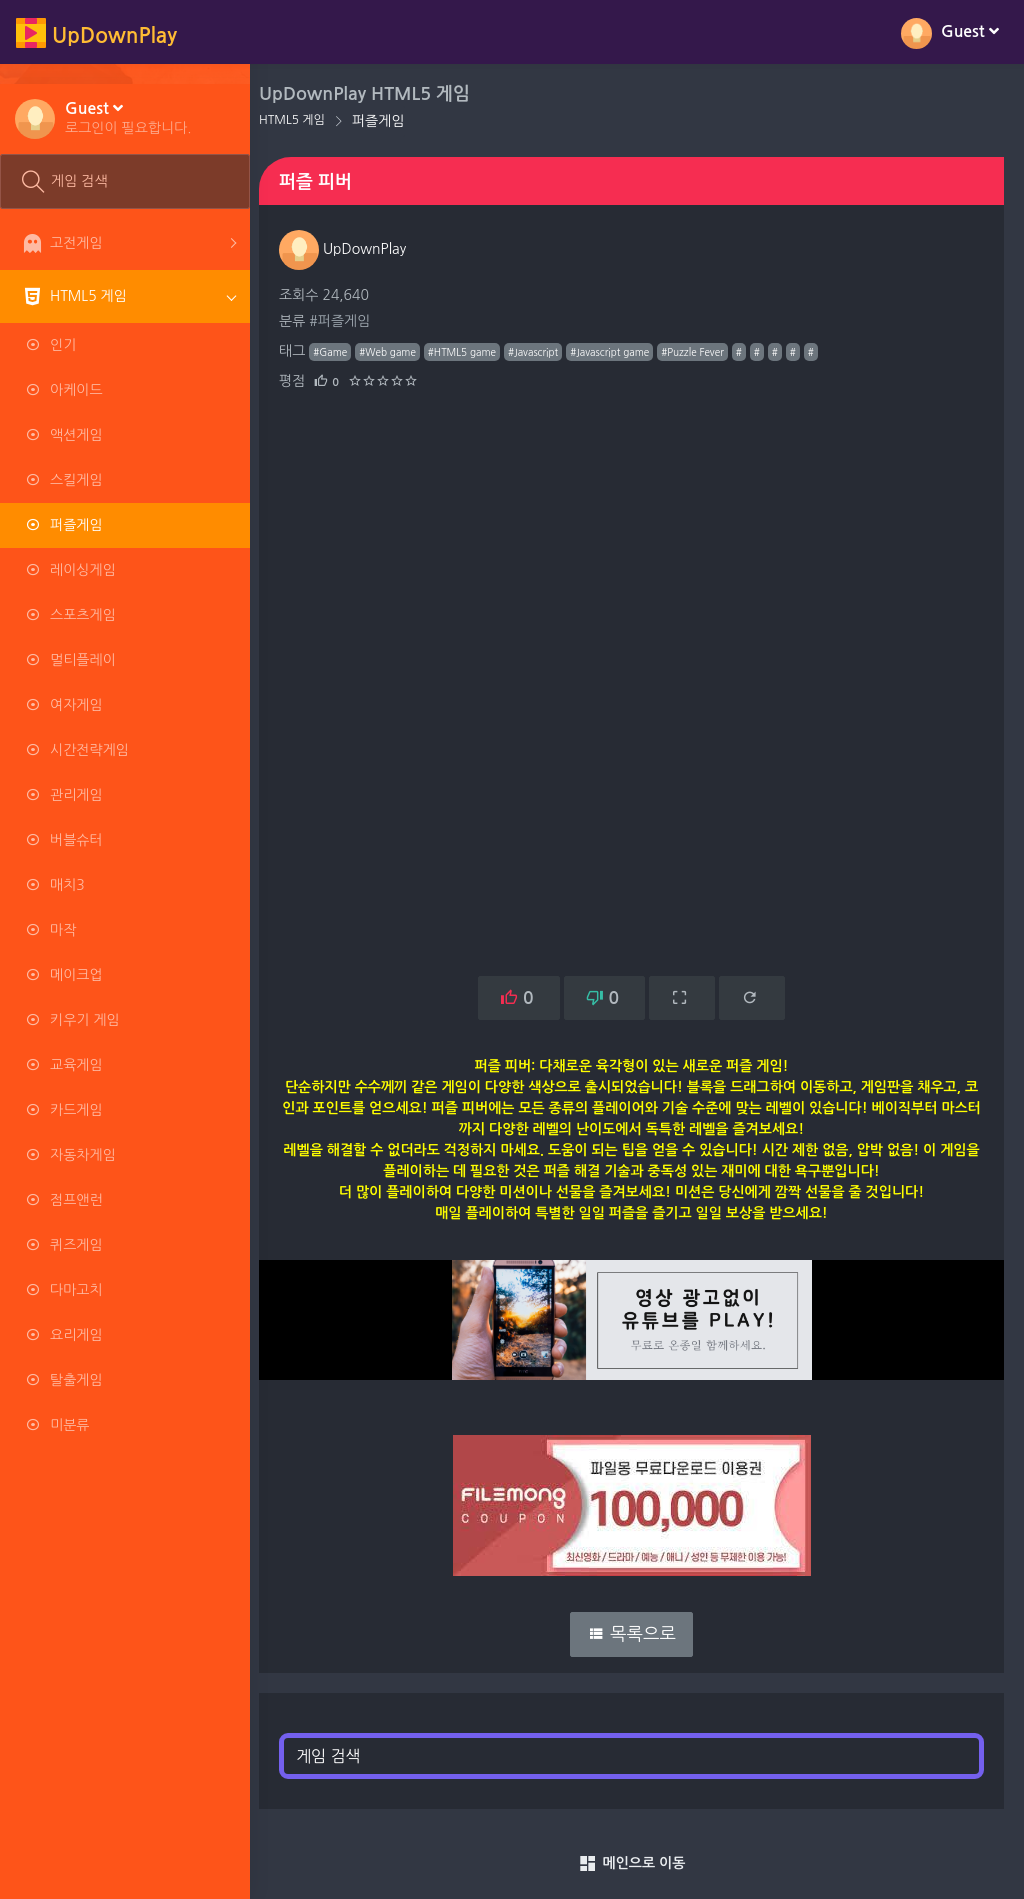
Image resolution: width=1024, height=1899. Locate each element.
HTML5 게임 (303, 120)
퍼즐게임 (389, 121)
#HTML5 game (473, 352)
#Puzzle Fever (703, 352)
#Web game (398, 352)
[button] (128, 117)
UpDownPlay (353, 249)
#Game (341, 352)
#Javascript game (620, 352)
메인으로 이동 (637, 1864)
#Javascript (544, 352)
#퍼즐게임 (350, 321)
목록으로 (637, 1634)
